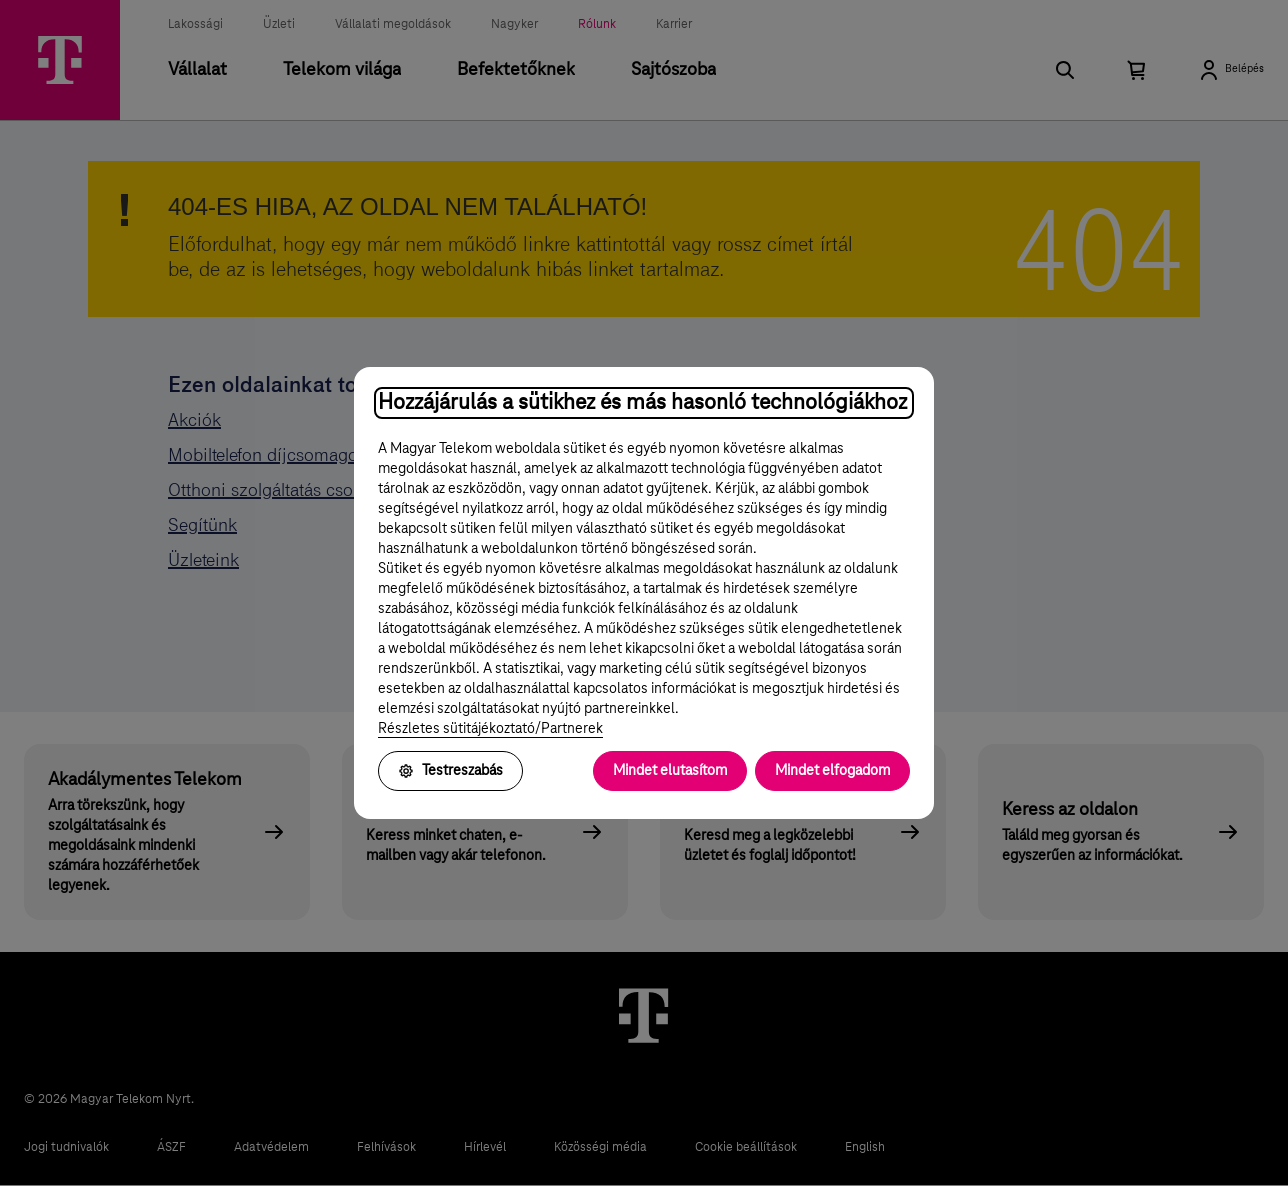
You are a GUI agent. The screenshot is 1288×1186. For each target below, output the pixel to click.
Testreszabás (450, 771)
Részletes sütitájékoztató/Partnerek (490, 729)
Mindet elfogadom (832, 771)
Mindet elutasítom (670, 771)
